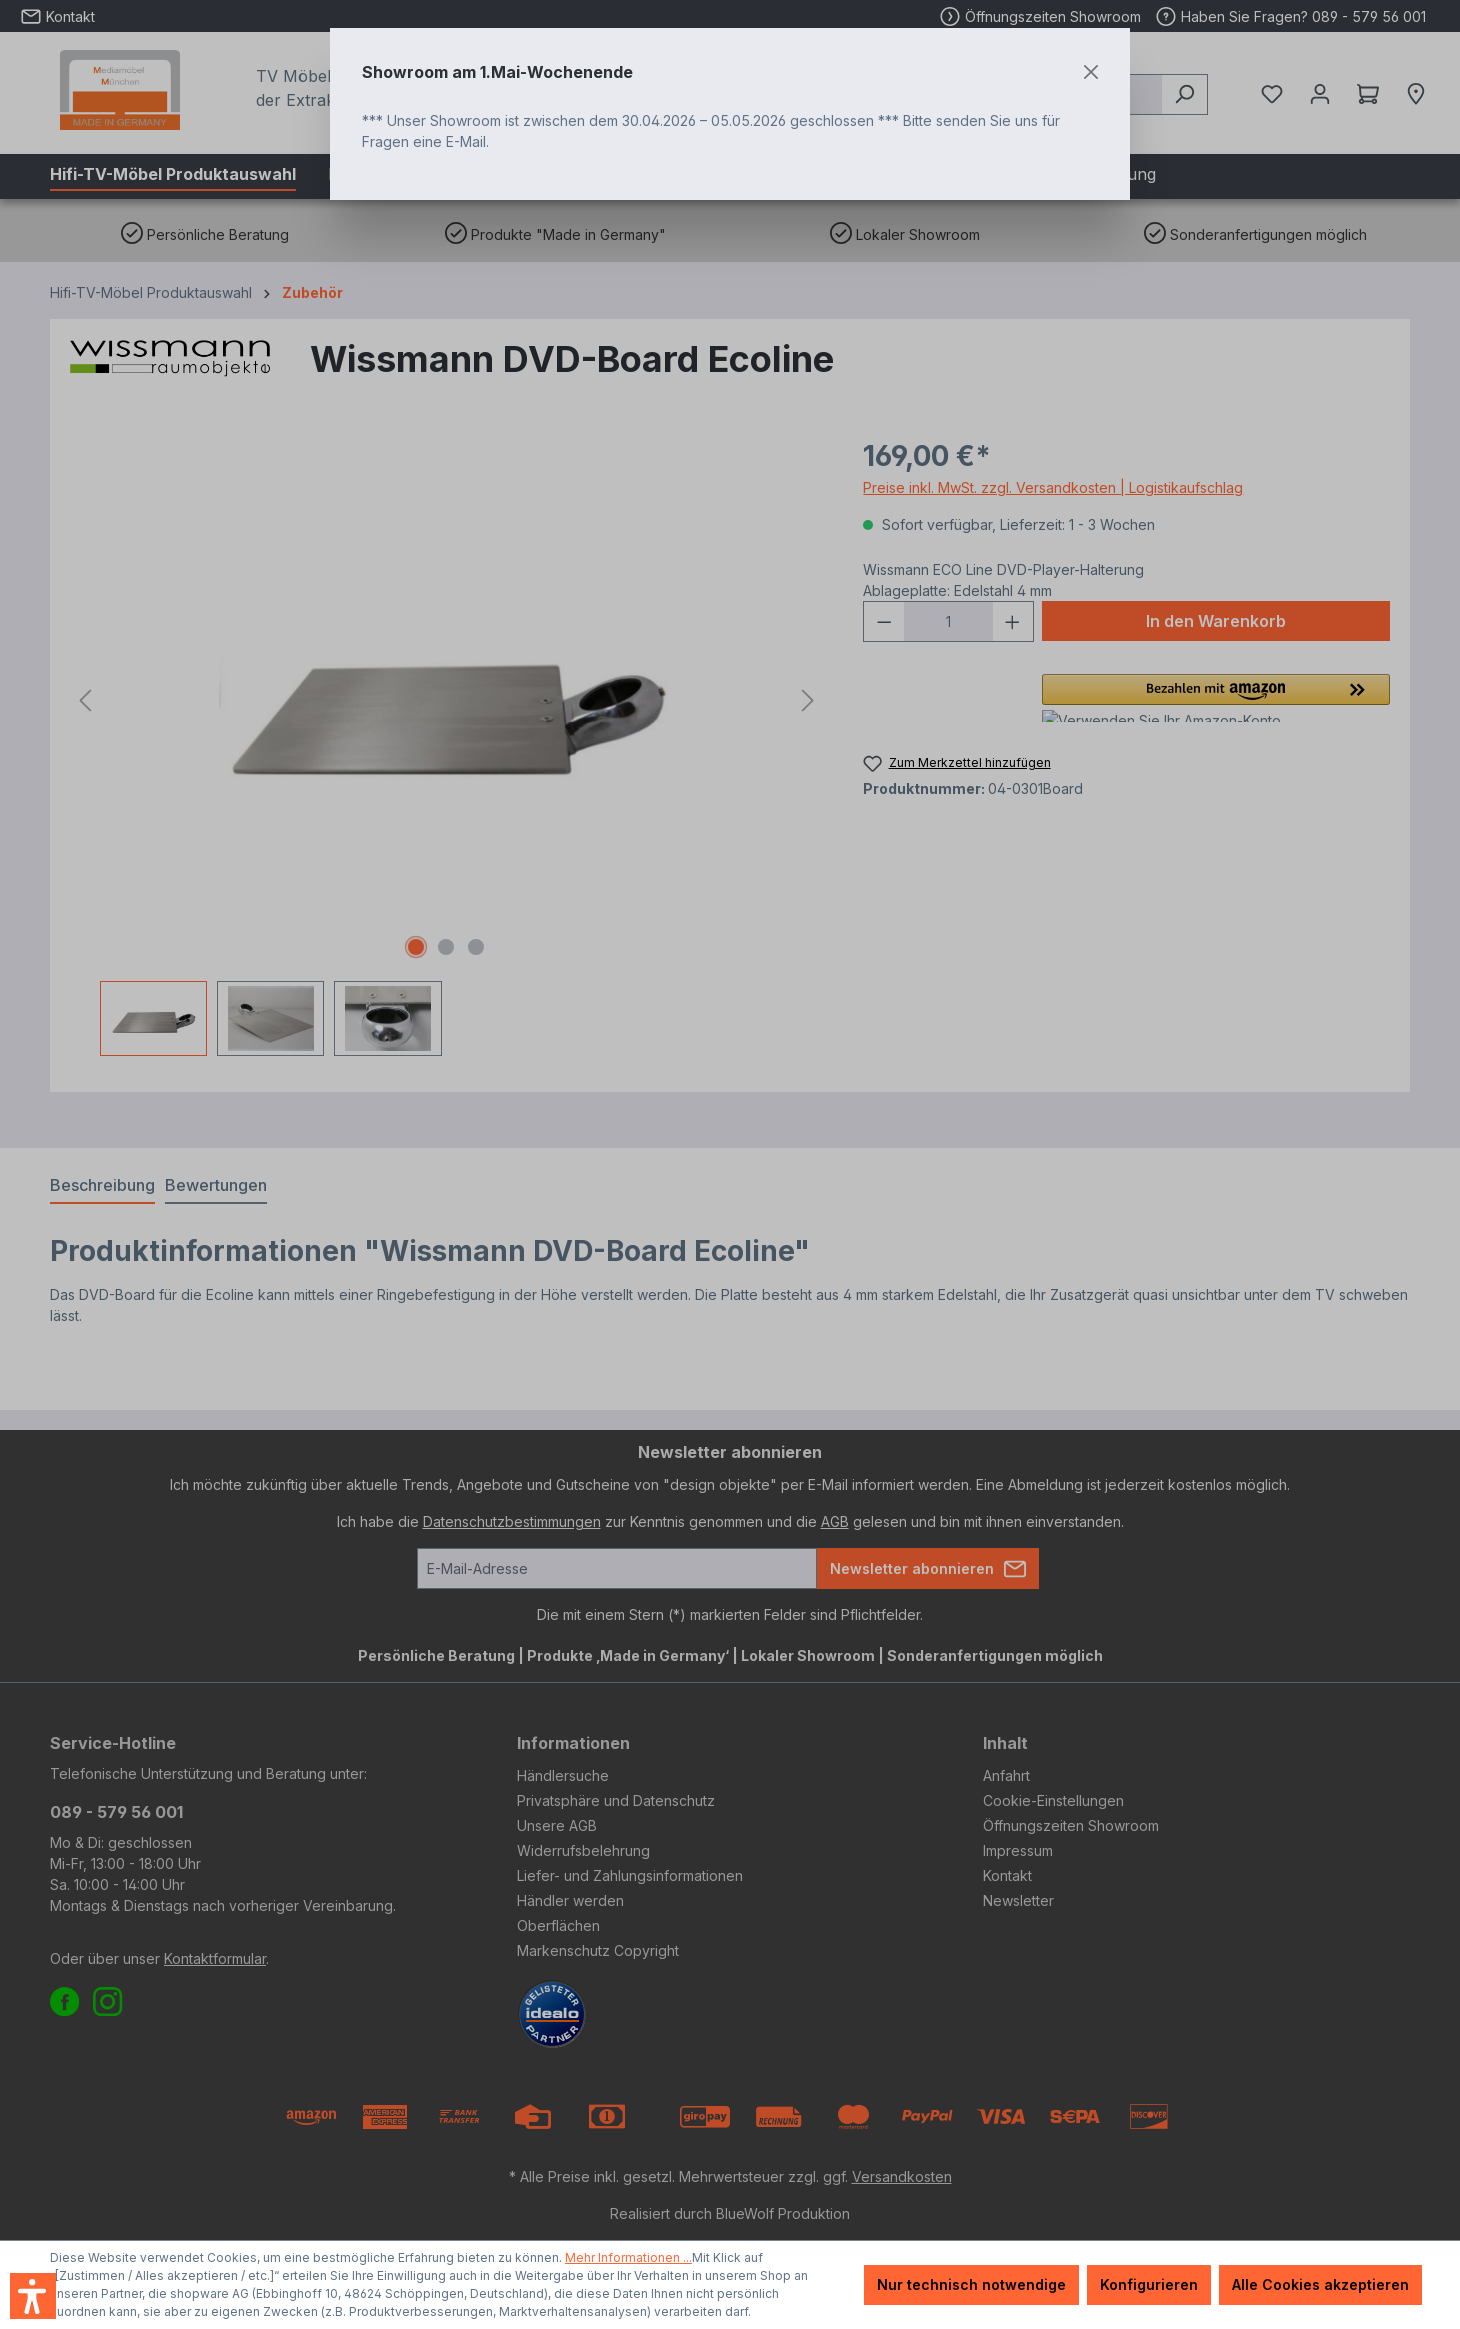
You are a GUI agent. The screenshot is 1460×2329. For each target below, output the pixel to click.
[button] (33, 2296)
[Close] (1091, 72)
